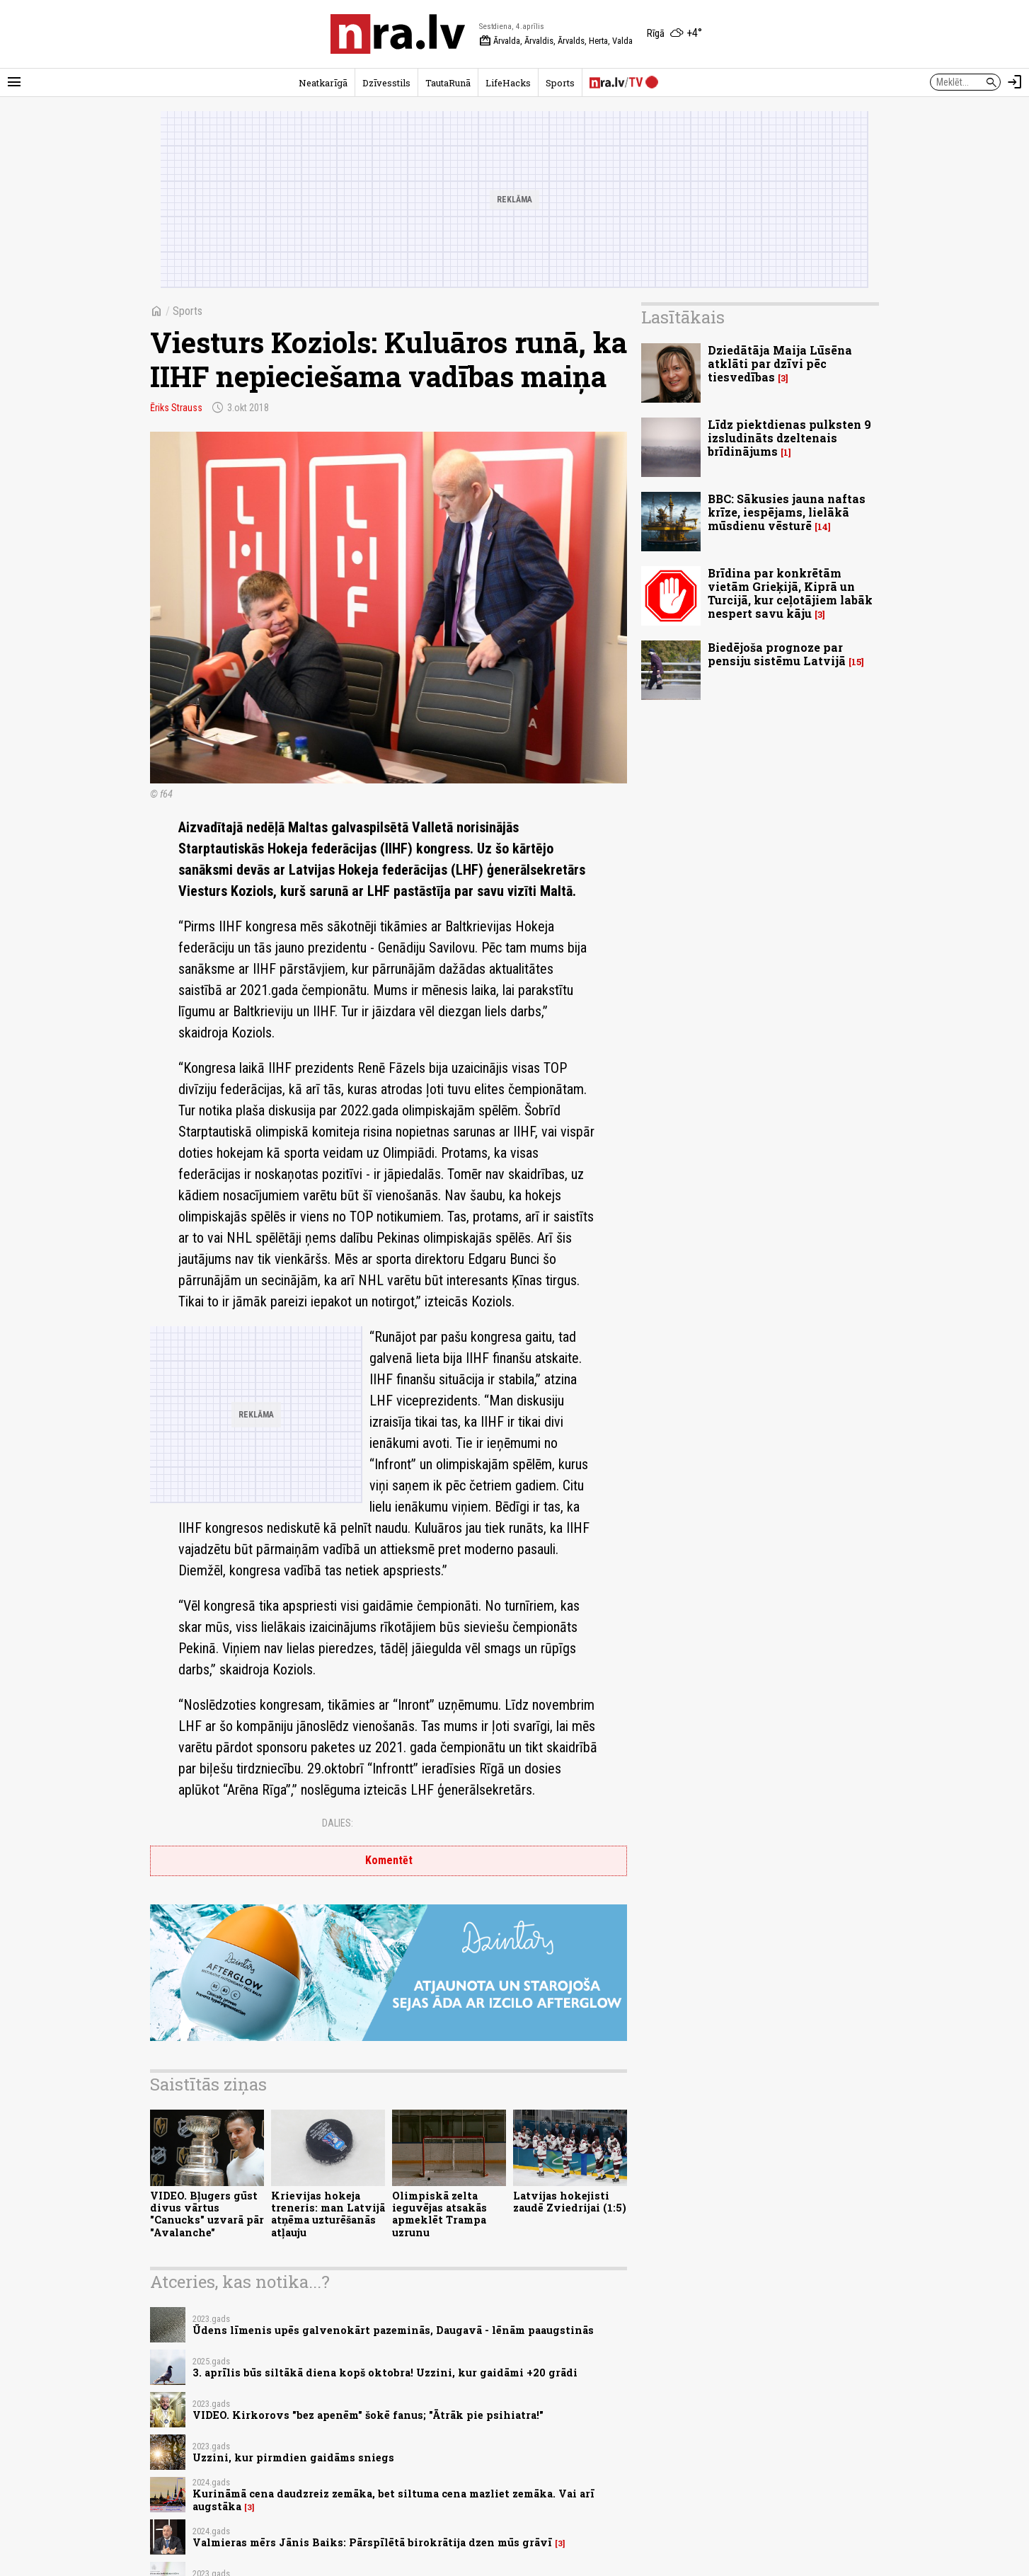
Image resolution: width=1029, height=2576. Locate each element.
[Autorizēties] (1015, 82)
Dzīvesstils (386, 82)
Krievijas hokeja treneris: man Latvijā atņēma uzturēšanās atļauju (328, 2214)
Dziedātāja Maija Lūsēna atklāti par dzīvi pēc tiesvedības (780, 363)
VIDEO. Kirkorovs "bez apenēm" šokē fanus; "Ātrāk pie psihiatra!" (368, 2415)
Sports (560, 82)
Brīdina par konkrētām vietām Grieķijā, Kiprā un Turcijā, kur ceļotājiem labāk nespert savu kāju (790, 593)
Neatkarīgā (323, 82)
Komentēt (389, 1860)
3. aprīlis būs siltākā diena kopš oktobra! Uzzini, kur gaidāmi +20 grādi (384, 2372)
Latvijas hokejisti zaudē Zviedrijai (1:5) (569, 2201)
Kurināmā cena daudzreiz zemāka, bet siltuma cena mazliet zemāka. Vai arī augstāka (393, 2499)
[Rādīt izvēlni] (14, 82)
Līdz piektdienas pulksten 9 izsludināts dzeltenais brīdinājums (789, 438)
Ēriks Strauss (176, 407)
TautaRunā (448, 82)
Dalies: (337, 1823)
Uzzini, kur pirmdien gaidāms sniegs (293, 2457)
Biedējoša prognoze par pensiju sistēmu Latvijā (777, 654)
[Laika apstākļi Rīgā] (674, 34)
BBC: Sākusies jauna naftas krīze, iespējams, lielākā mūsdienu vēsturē (787, 512)
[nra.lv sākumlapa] (397, 34)
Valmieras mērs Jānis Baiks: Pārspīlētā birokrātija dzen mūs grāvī (372, 2542)
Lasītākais (683, 317)
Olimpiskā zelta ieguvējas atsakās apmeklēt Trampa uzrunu (439, 2214)
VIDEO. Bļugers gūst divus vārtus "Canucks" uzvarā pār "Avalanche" (207, 2214)
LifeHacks (508, 82)
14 (822, 527)
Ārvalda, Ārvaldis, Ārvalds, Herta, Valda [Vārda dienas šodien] (556, 41)
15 (856, 662)
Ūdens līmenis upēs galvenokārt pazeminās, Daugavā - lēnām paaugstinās (393, 2330)
